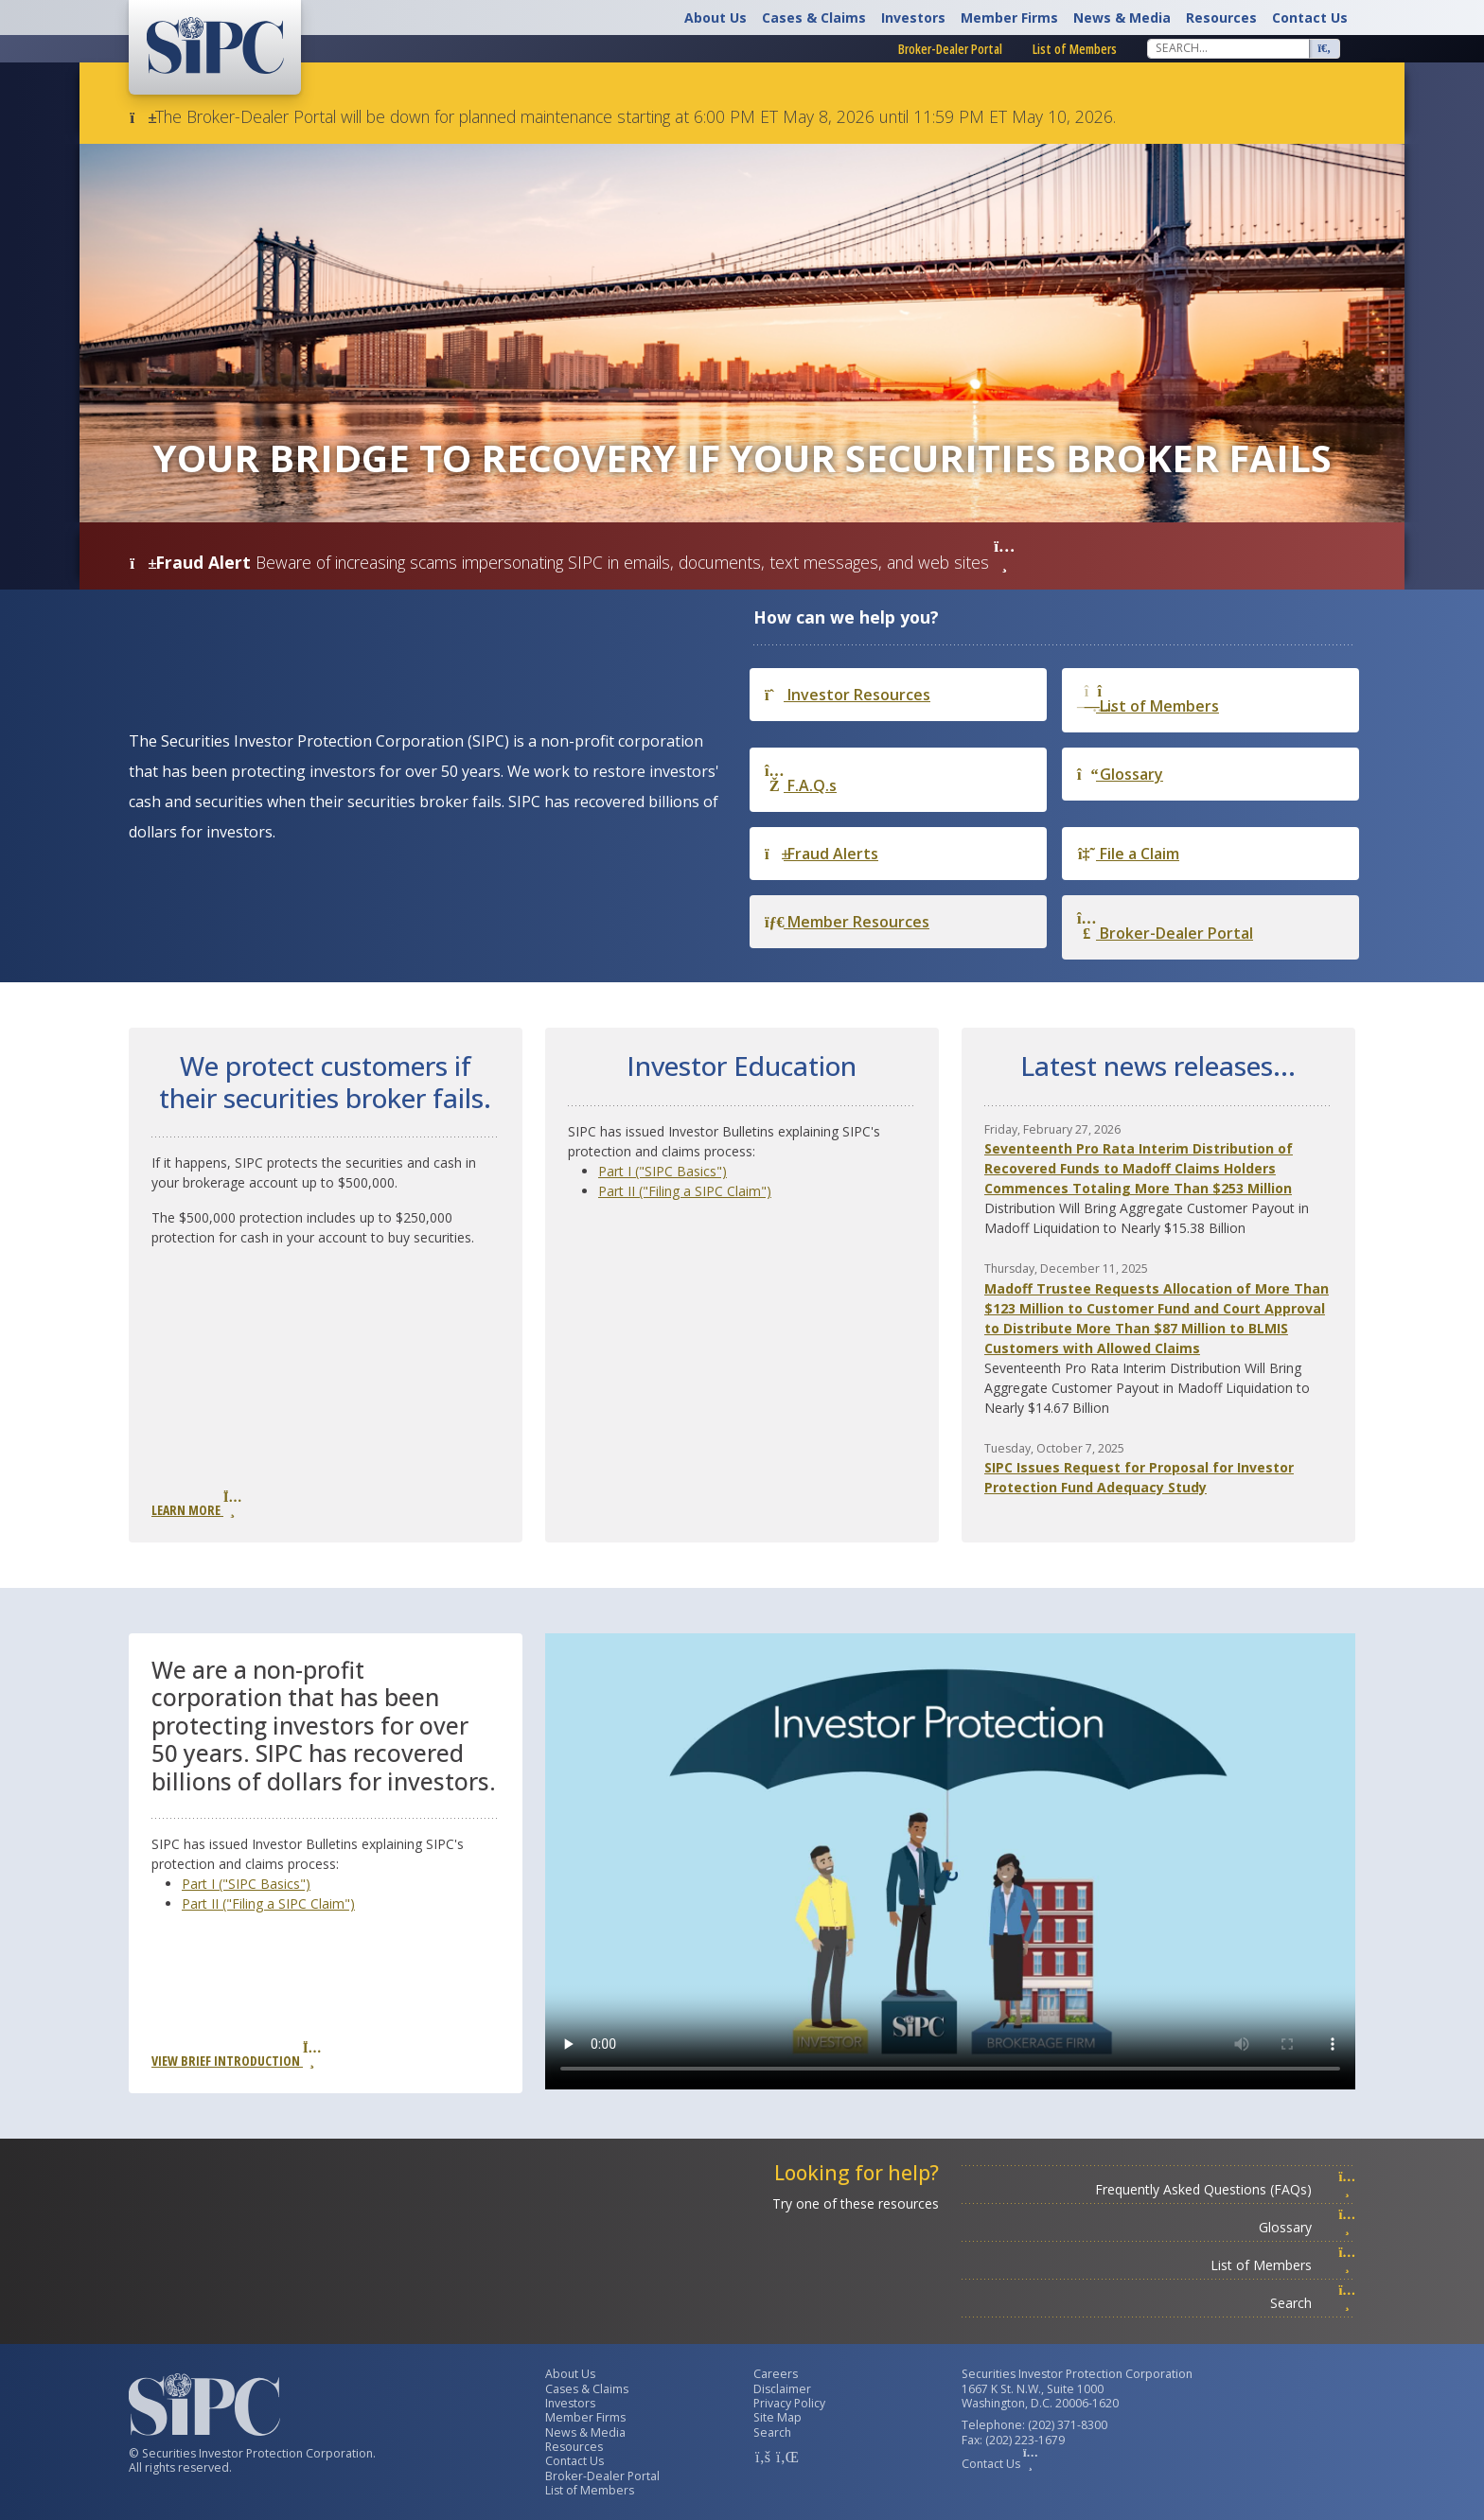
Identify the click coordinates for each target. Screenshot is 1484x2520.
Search (1312, 2303)
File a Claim (1128, 853)
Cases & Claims (814, 17)
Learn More (195, 1504)
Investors (913, 17)
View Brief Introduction (235, 2055)
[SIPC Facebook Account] (762, 2456)
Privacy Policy (789, 2403)
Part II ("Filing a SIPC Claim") (684, 1191)
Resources (1221, 17)
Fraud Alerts (821, 853)
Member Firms (1009, 17)
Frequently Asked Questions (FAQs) (1225, 2189)
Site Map (777, 2417)
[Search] (1228, 48)
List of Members (1075, 49)
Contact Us (1310, 17)
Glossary (1120, 774)
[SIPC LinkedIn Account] (785, 2456)
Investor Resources (847, 694)
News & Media (1122, 17)
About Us (715, 17)
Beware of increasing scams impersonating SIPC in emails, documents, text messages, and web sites (635, 562)
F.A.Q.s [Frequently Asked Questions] (801, 779)
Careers (775, 2374)
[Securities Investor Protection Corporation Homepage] (215, 45)
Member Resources (847, 921)
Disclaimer (782, 2389)
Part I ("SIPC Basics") (662, 1171)
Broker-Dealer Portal (950, 49)
